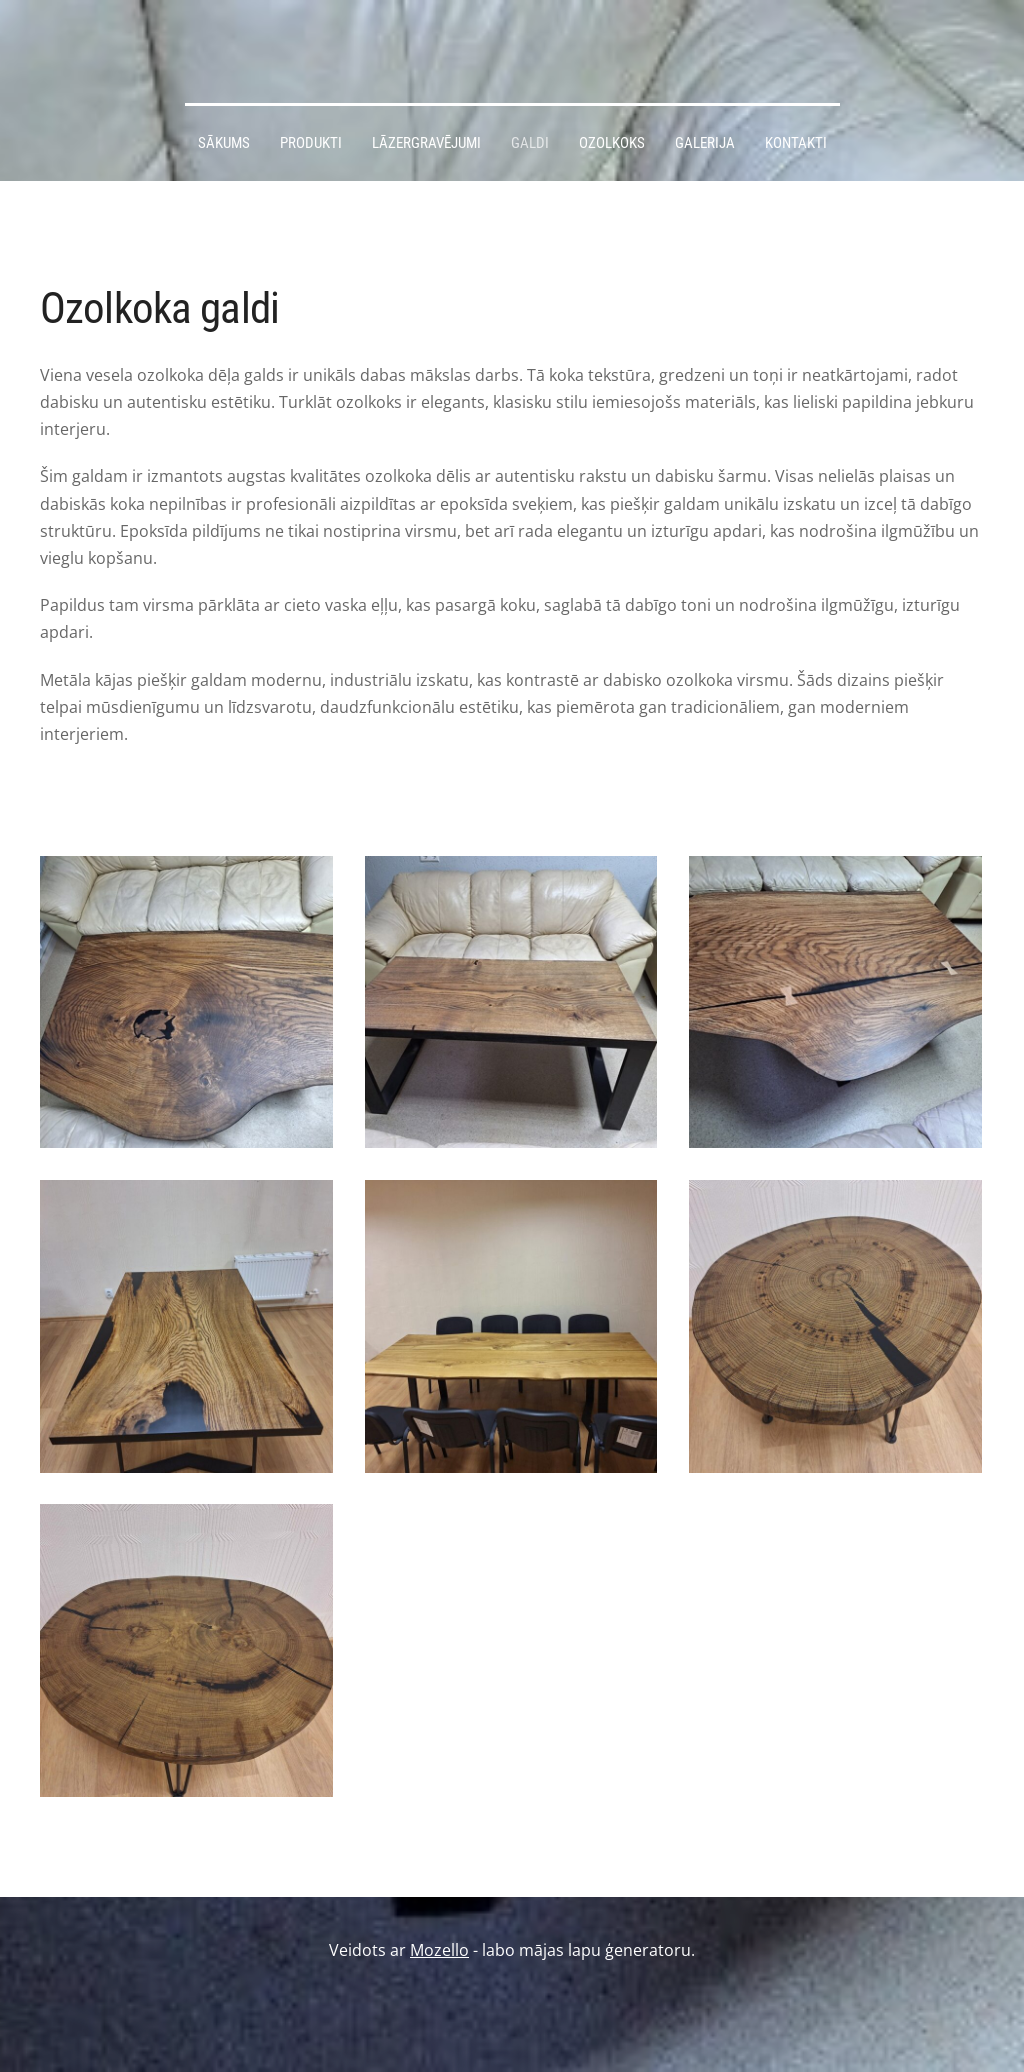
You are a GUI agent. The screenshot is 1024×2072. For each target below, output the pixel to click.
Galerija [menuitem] (705, 143)
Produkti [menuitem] (311, 143)
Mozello (439, 1950)
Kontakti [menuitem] (796, 143)
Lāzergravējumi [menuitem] (426, 143)
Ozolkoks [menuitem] (612, 143)
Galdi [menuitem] (530, 143)
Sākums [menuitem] (224, 143)
